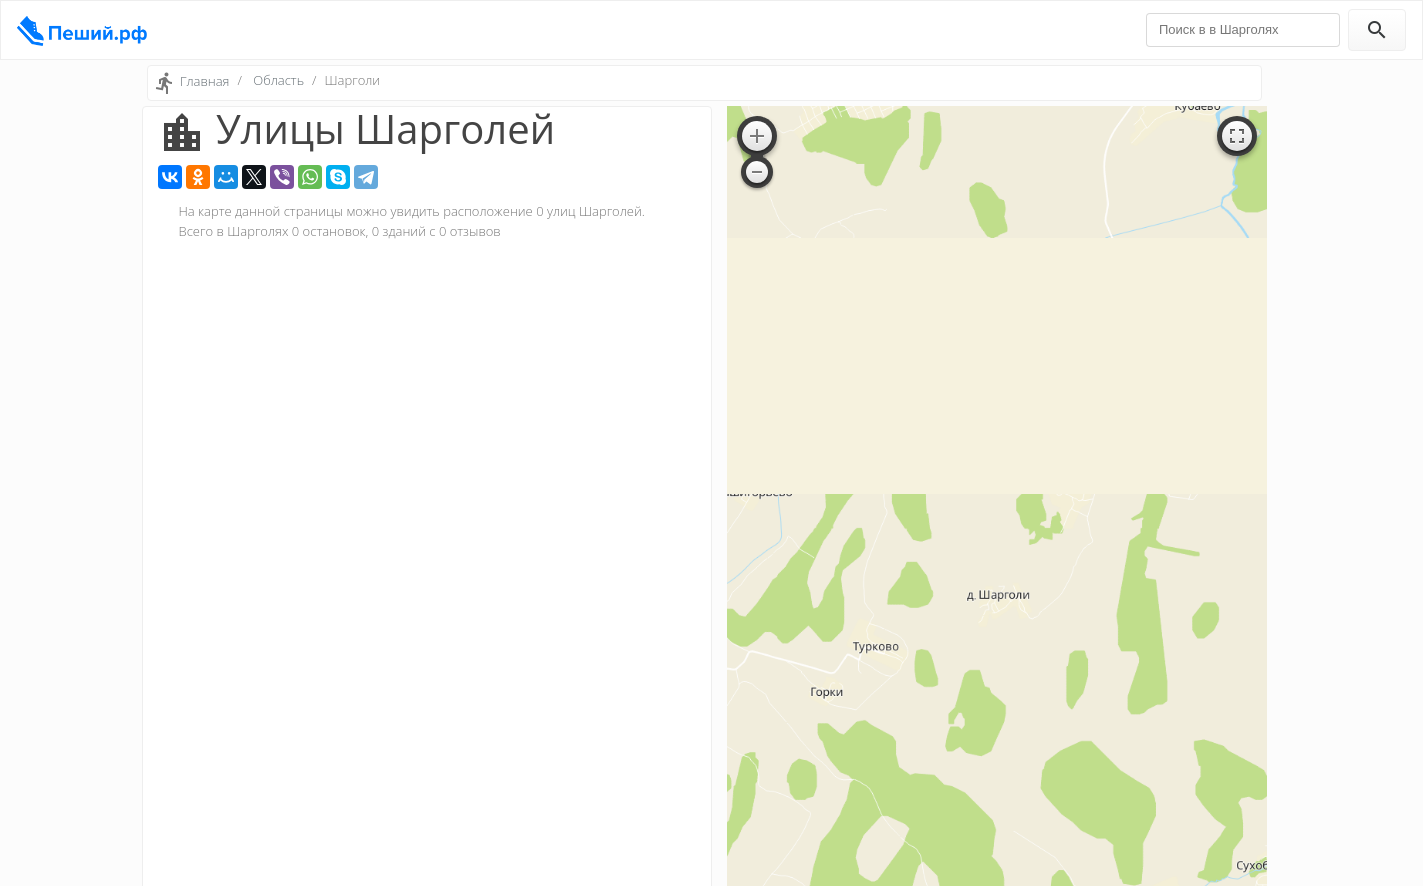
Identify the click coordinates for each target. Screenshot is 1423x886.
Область (278, 80)
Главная (205, 81)
